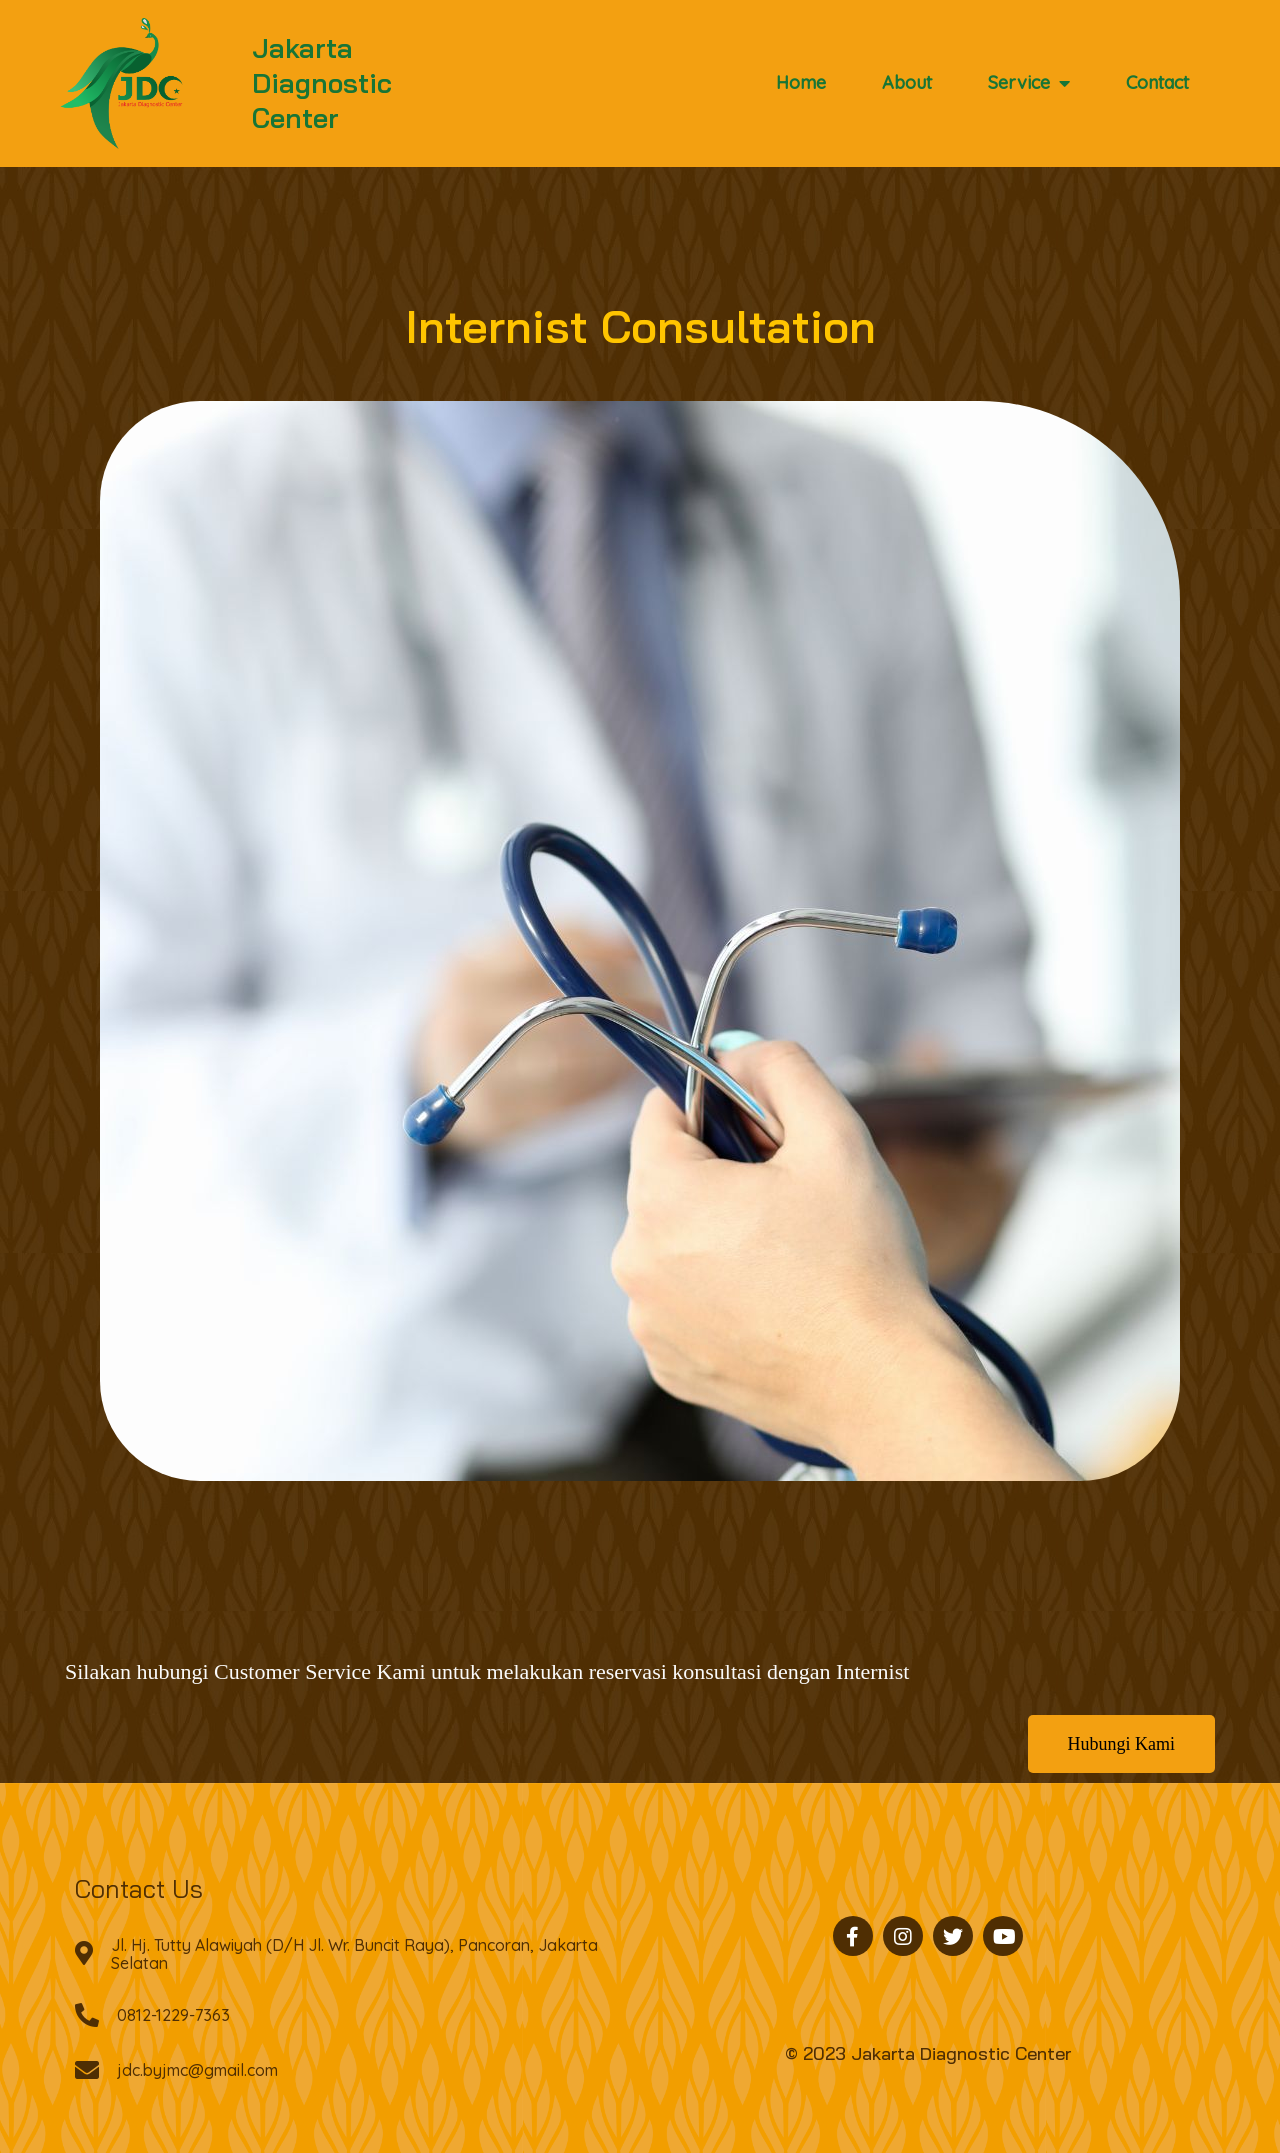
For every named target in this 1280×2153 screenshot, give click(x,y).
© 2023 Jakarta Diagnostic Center (928, 2053)
